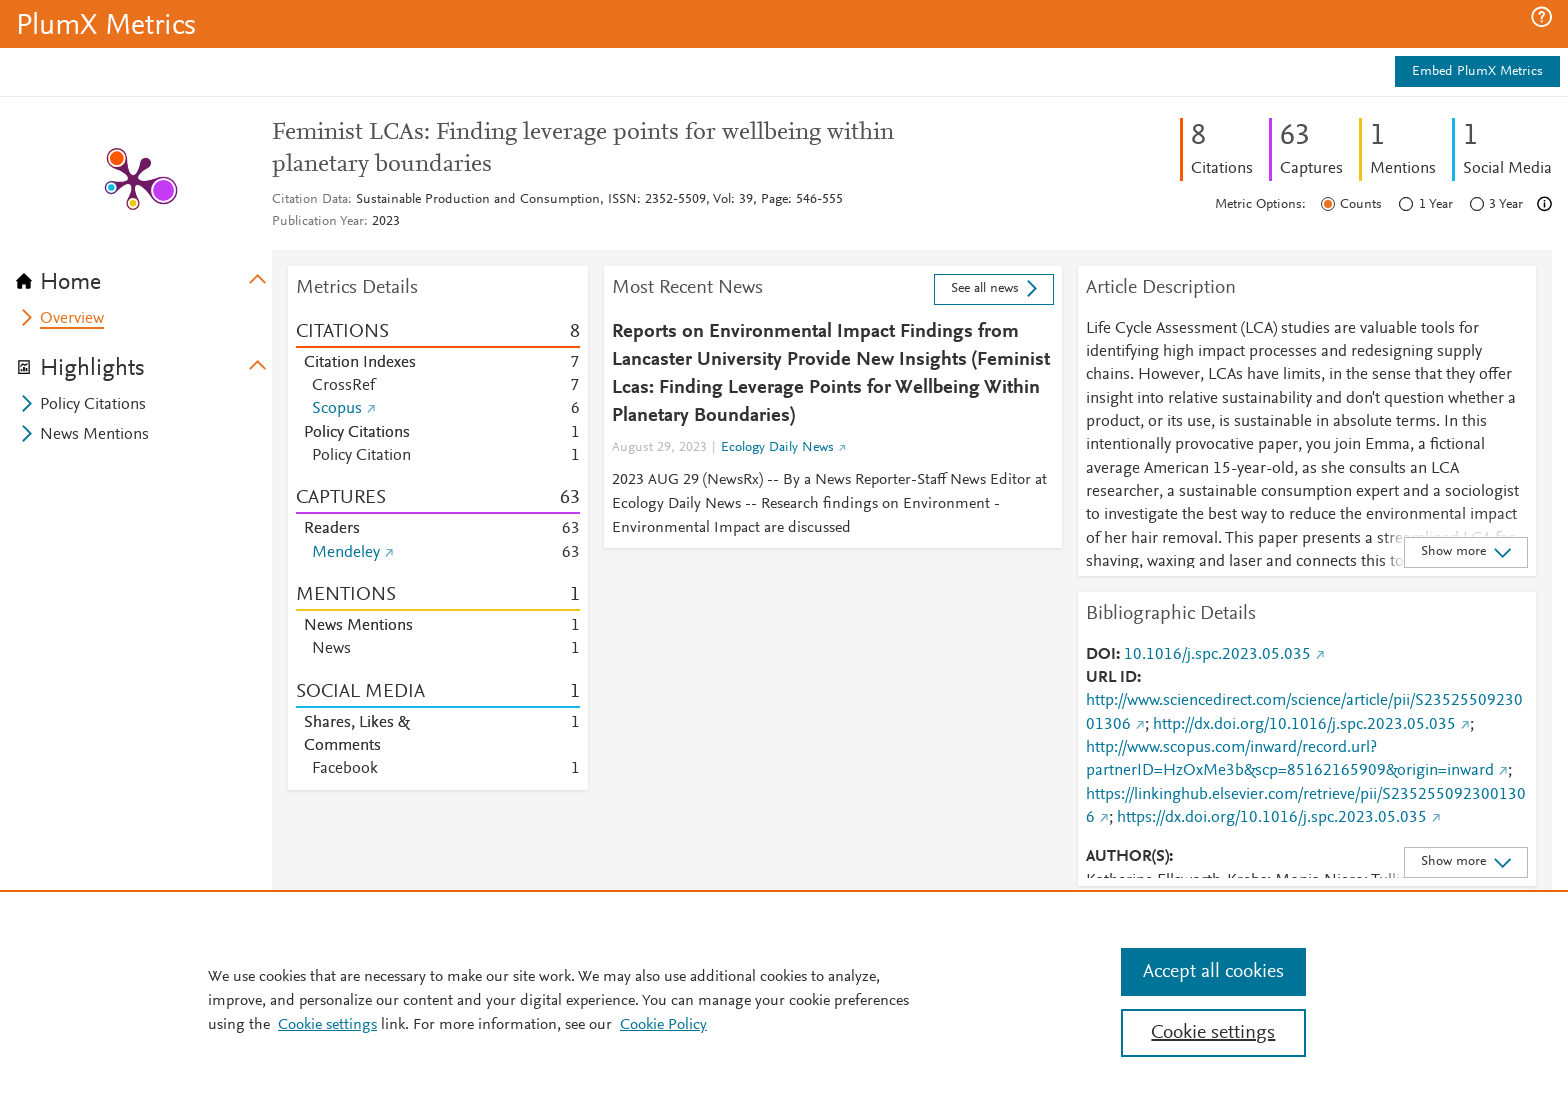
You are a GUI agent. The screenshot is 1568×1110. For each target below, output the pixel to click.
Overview (72, 319)
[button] (1541, 17)
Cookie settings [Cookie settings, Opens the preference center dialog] (1213, 1033)
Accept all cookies (1213, 972)
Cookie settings (327, 1025)
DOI (1101, 655)
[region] (784, 1000)
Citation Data (310, 200)
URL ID (1111, 678)
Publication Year (318, 222)
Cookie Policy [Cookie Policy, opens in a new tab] (663, 1025)
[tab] (144, 276)
